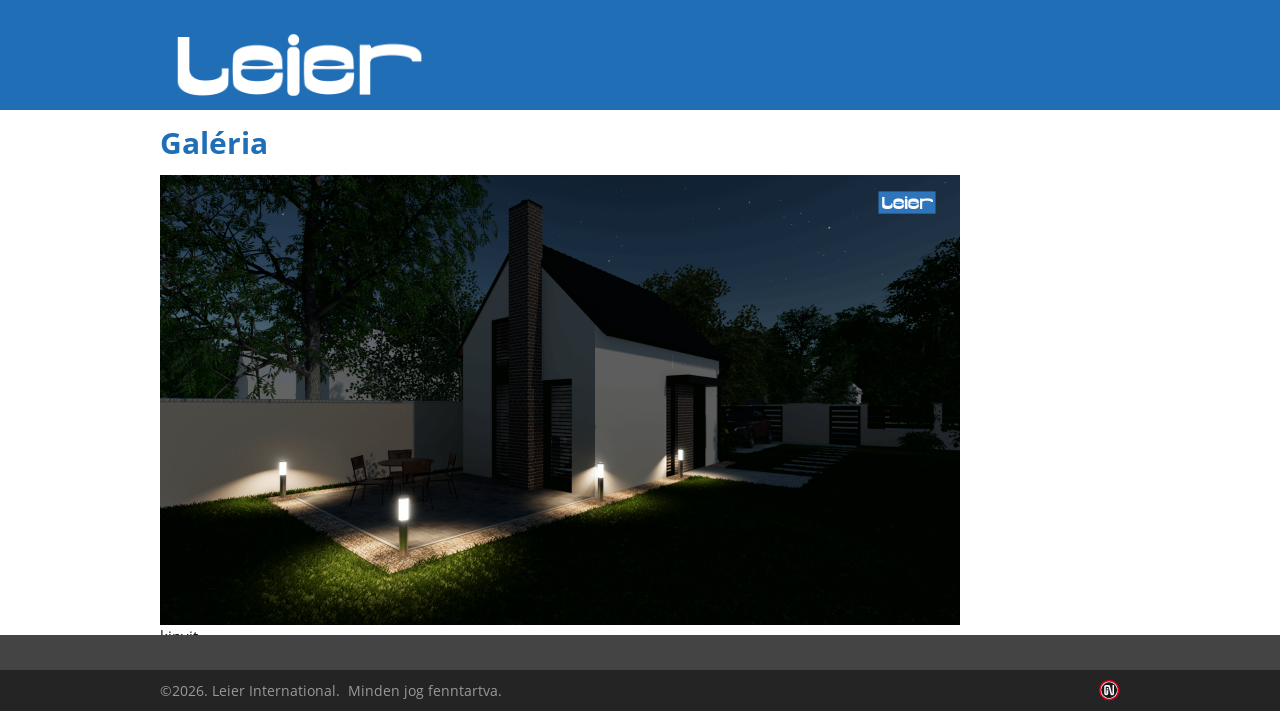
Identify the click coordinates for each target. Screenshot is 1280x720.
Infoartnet (1109, 690)
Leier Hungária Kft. (300, 65)
